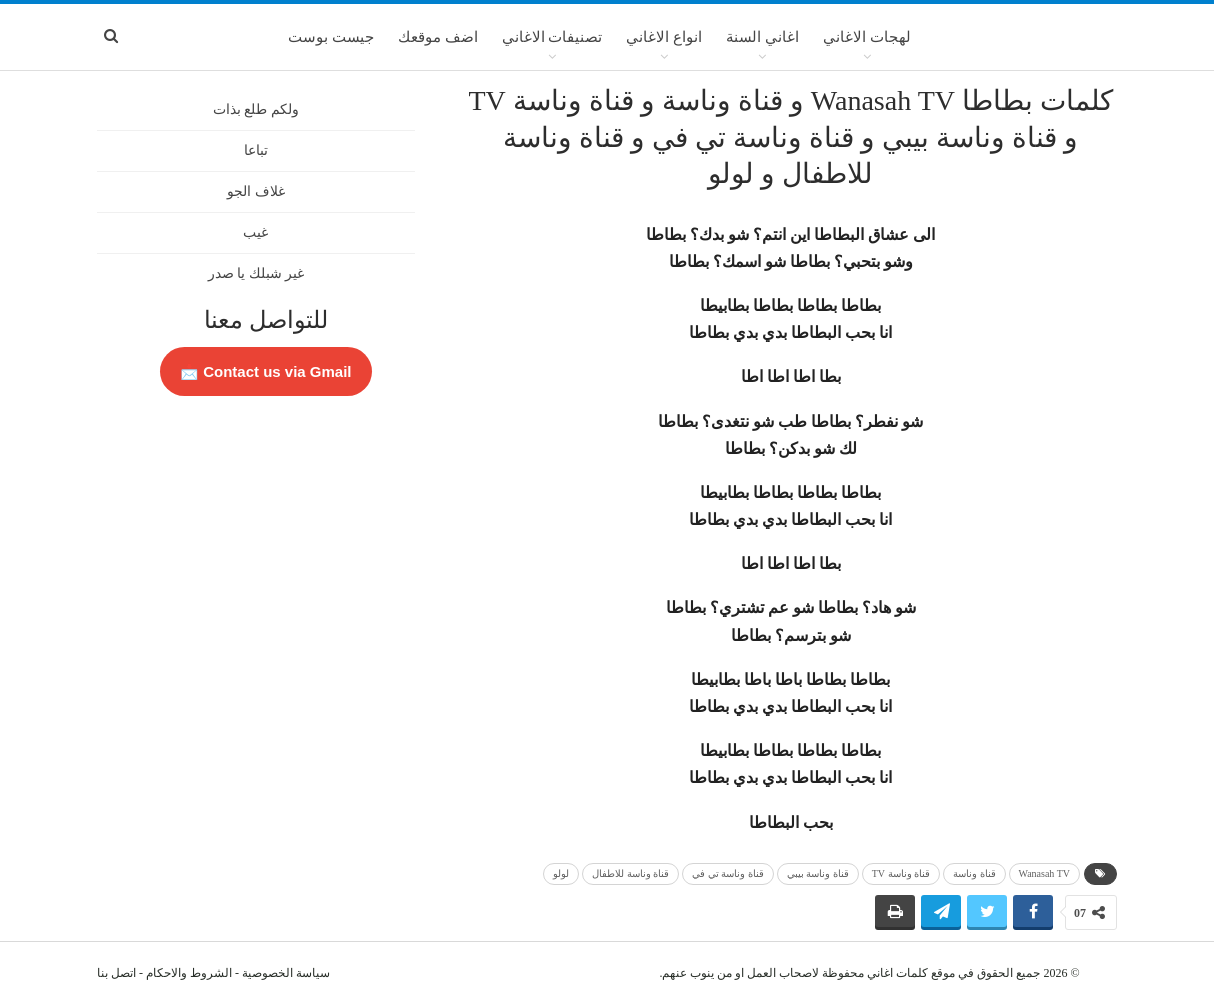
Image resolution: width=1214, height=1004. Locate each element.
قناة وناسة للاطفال (630, 873)
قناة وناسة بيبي (818, 873)
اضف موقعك (438, 37)
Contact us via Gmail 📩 (266, 371)
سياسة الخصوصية (286, 973)
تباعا (256, 150)
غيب (255, 232)
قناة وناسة (974, 873)
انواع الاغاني (664, 37)
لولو (561, 873)
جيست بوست (331, 37)
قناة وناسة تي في (728, 873)
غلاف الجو (256, 191)
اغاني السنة (762, 37)
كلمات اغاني (897, 973)
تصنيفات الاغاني (552, 37)
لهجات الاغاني (867, 37)
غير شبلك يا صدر (256, 273)
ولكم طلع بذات (256, 109)
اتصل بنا (116, 973)
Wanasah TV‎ (1045, 873)
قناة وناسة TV (901, 873)
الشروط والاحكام (189, 973)
